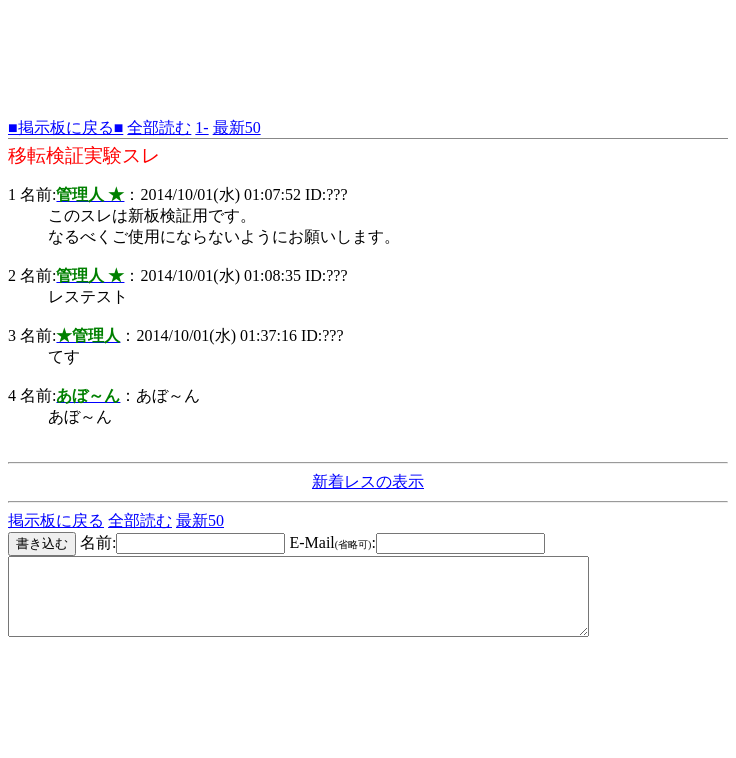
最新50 (237, 127)
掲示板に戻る (56, 520)
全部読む (159, 127)
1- (201, 127)
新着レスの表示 (368, 481)
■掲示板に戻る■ (65, 127)
